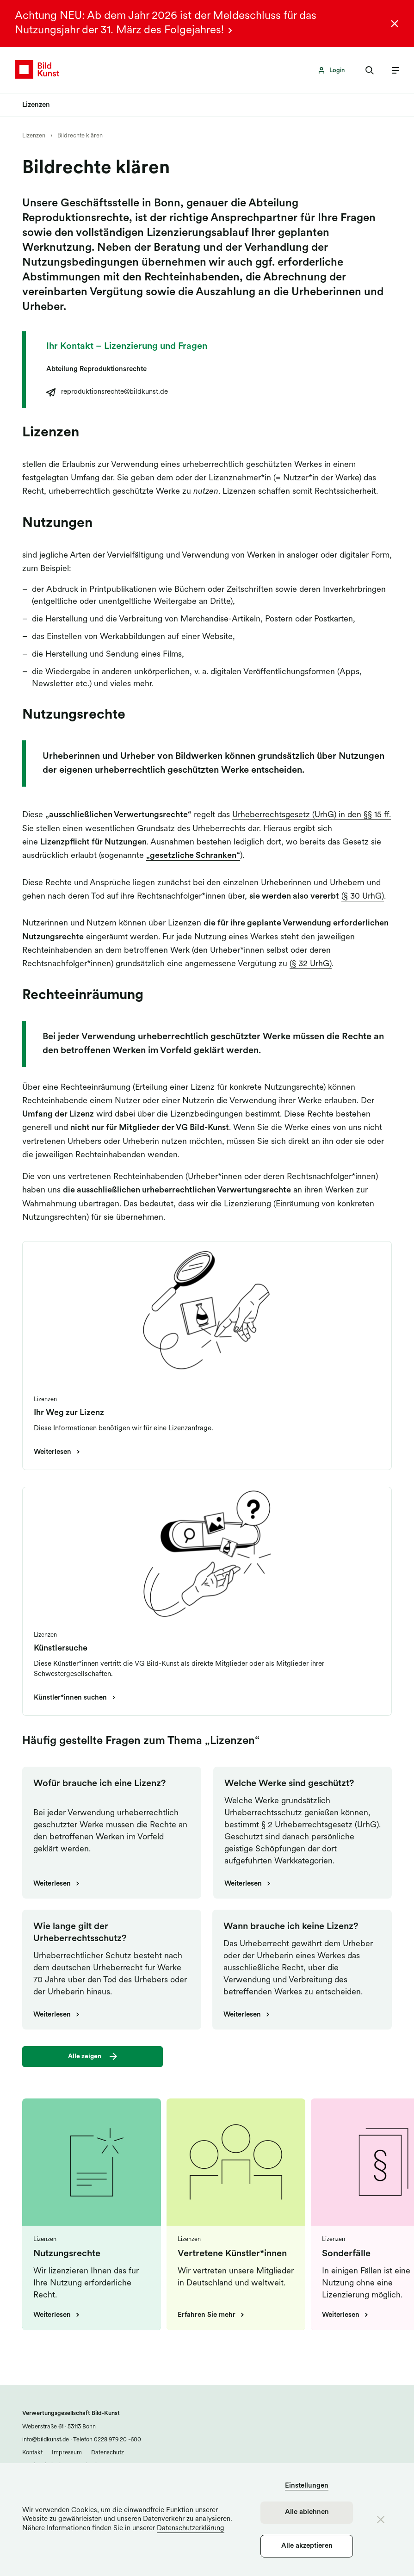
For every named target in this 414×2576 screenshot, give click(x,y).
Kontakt (32, 2453)
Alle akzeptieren (307, 2546)
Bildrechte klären (80, 136)
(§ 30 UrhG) (362, 896)
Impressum (67, 2453)
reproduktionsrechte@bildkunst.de (114, 392)
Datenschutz (107, 2453)
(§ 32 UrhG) (311, 964)
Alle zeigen (84, 2056)
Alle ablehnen (307, 2512)
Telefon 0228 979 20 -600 (106, 2440)
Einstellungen (306, 2486)
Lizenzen (33, 136)
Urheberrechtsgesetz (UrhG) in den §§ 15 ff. (311, 815)
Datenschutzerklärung (190, 2528)
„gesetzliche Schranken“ (193, 856)
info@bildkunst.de (45, 2440)
